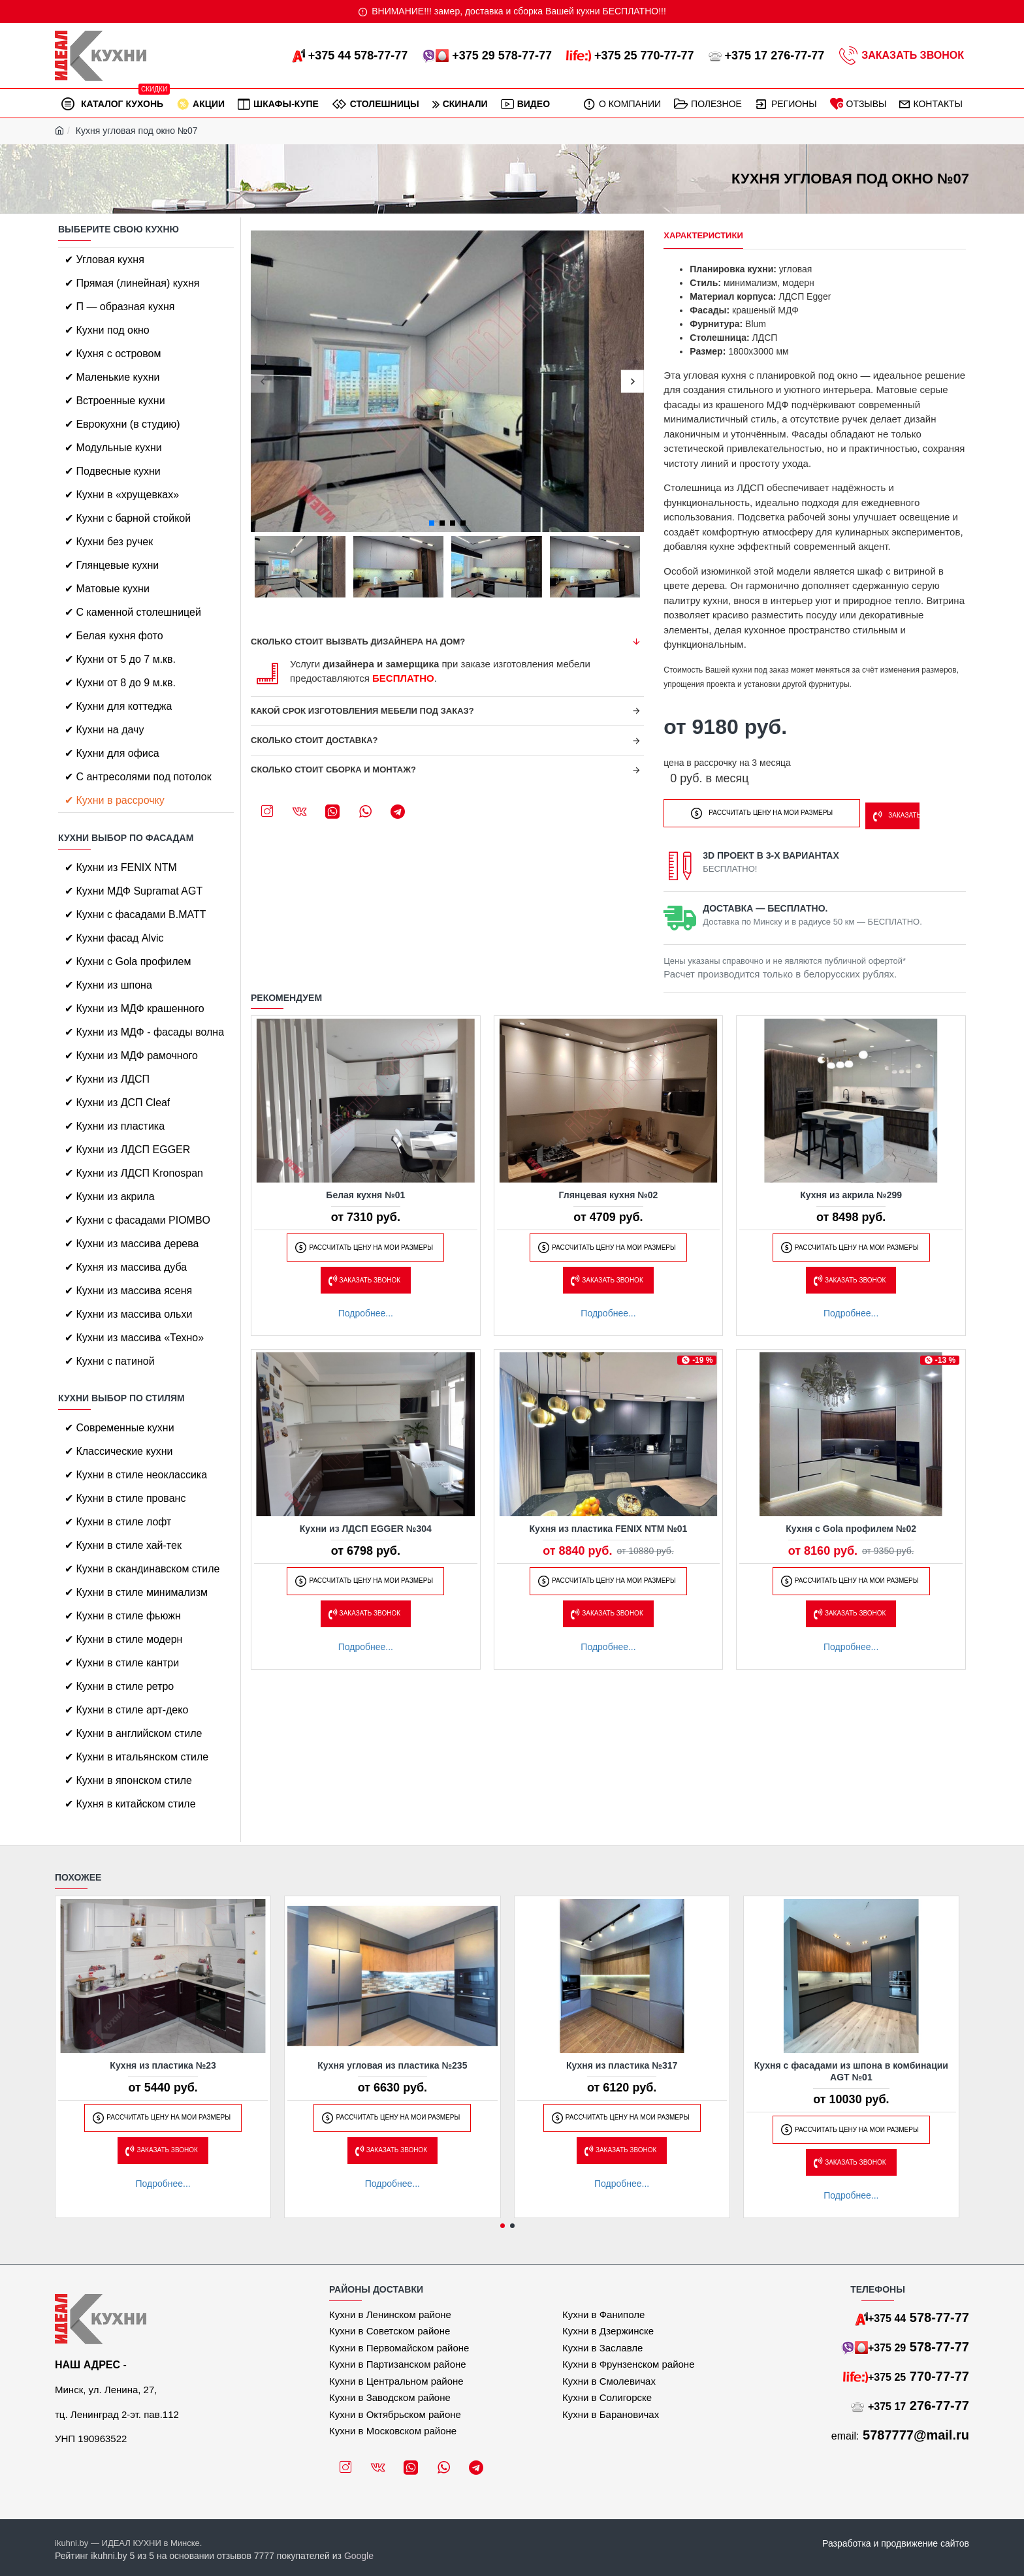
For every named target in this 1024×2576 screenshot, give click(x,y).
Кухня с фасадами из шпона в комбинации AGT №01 (851, 2071)
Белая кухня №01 (365, 1191)
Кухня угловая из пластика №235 (392, 2065)
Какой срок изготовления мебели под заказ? (362, 711)
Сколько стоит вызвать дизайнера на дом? (358, 641)
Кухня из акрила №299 (851, 1191)
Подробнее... (365, 1309)
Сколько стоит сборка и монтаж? (333, 769)
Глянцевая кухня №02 (608, 1191)
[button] (262, 381)
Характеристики (703, 235)
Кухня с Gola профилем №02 (851, 1524)
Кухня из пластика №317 (621, 2065)
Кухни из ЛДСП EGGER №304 (366, 1524)
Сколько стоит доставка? (314, 740)
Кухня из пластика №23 (163, 2065)
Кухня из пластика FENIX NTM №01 (609, 1524)
